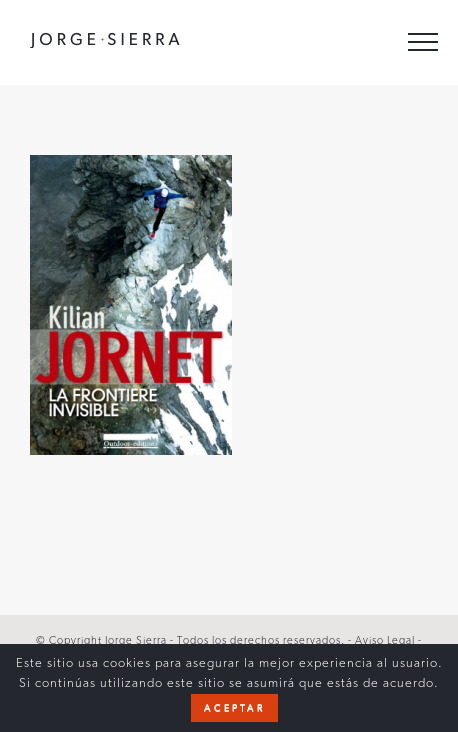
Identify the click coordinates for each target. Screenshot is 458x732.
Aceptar (234, 708)
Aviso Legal (386, 640)
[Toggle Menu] (423, 42)
